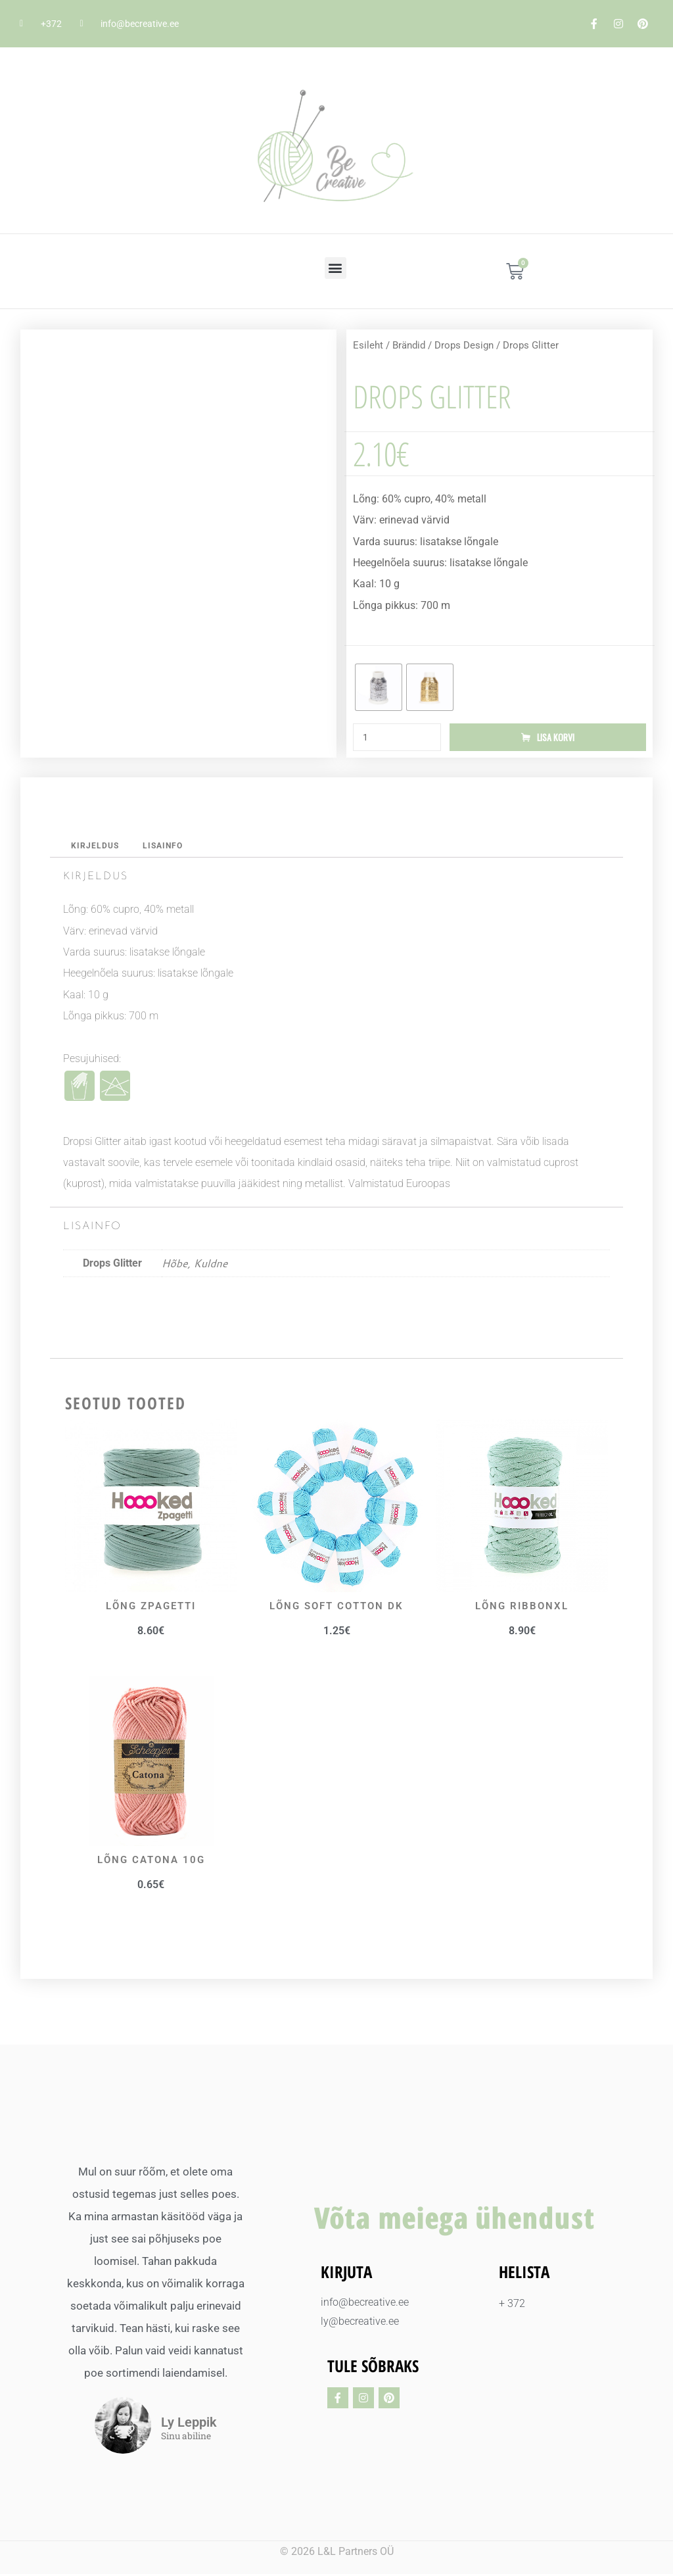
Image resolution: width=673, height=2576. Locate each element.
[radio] (379, 687)
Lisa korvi (556, 737)
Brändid (408, 345)
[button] (335, 268)
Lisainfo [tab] (166, 847)
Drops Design (464, 345)
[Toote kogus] (397, 737)
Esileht (368, 345)
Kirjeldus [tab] (95, 847)
